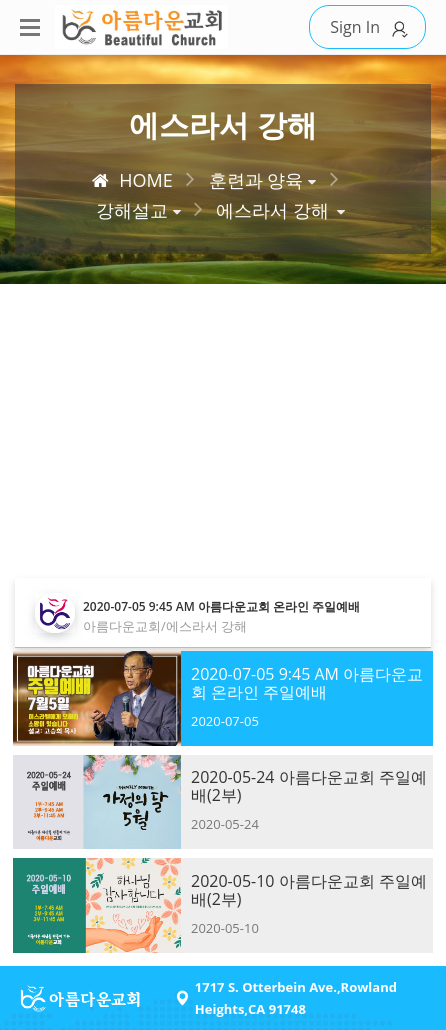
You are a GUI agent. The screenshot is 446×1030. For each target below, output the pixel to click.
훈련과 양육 (256, 180)
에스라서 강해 (272, 210)
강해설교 (132, 210)
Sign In (372, 27)
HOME (132, 180)
